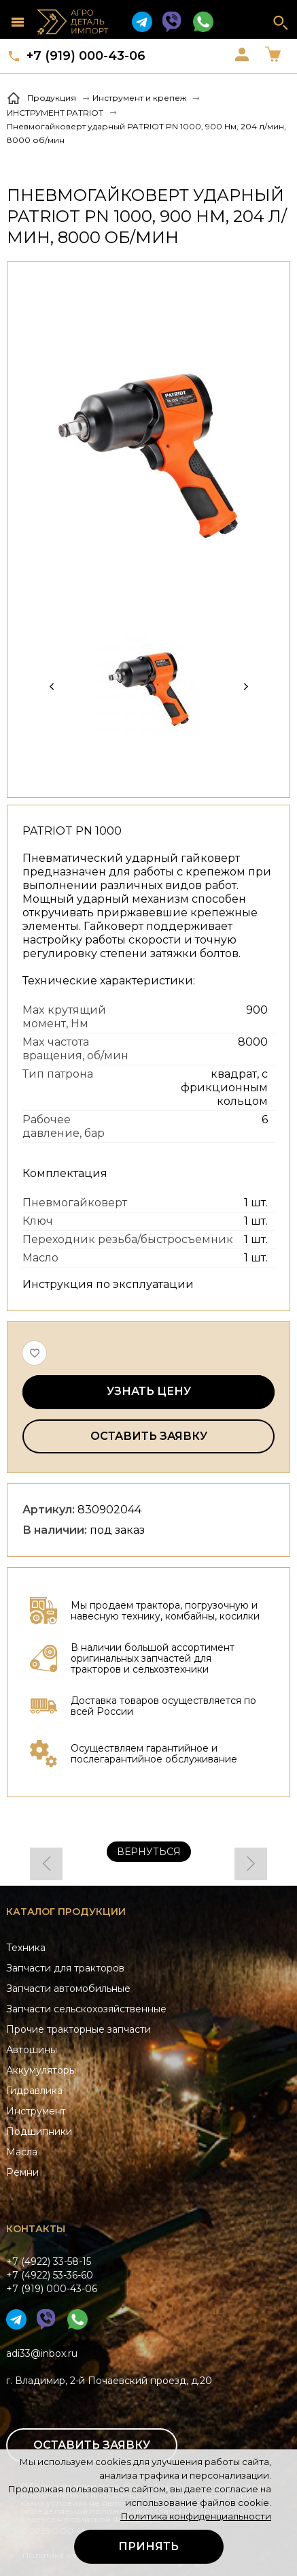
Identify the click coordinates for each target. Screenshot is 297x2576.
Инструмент (36, 2111)
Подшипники (39, 2131)
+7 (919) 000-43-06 (86, 55)
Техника (26, 1948)
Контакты (35, 2229)
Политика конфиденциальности (195, 2516)
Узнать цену (149, 1391)
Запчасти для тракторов (65, 1968)
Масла (21, 2152)
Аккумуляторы (41, 2070)
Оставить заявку (148, 1436)
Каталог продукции (66, 1911)
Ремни (22, 2172)
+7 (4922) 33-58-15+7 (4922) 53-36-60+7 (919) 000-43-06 (51, 2275)
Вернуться (149, 1852)
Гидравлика (34, 2090)
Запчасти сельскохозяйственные (86, 2009)
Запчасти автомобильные (68, 1988)
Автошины (31, 2050)
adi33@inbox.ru (41, 2353)
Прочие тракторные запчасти (78, 2029)
